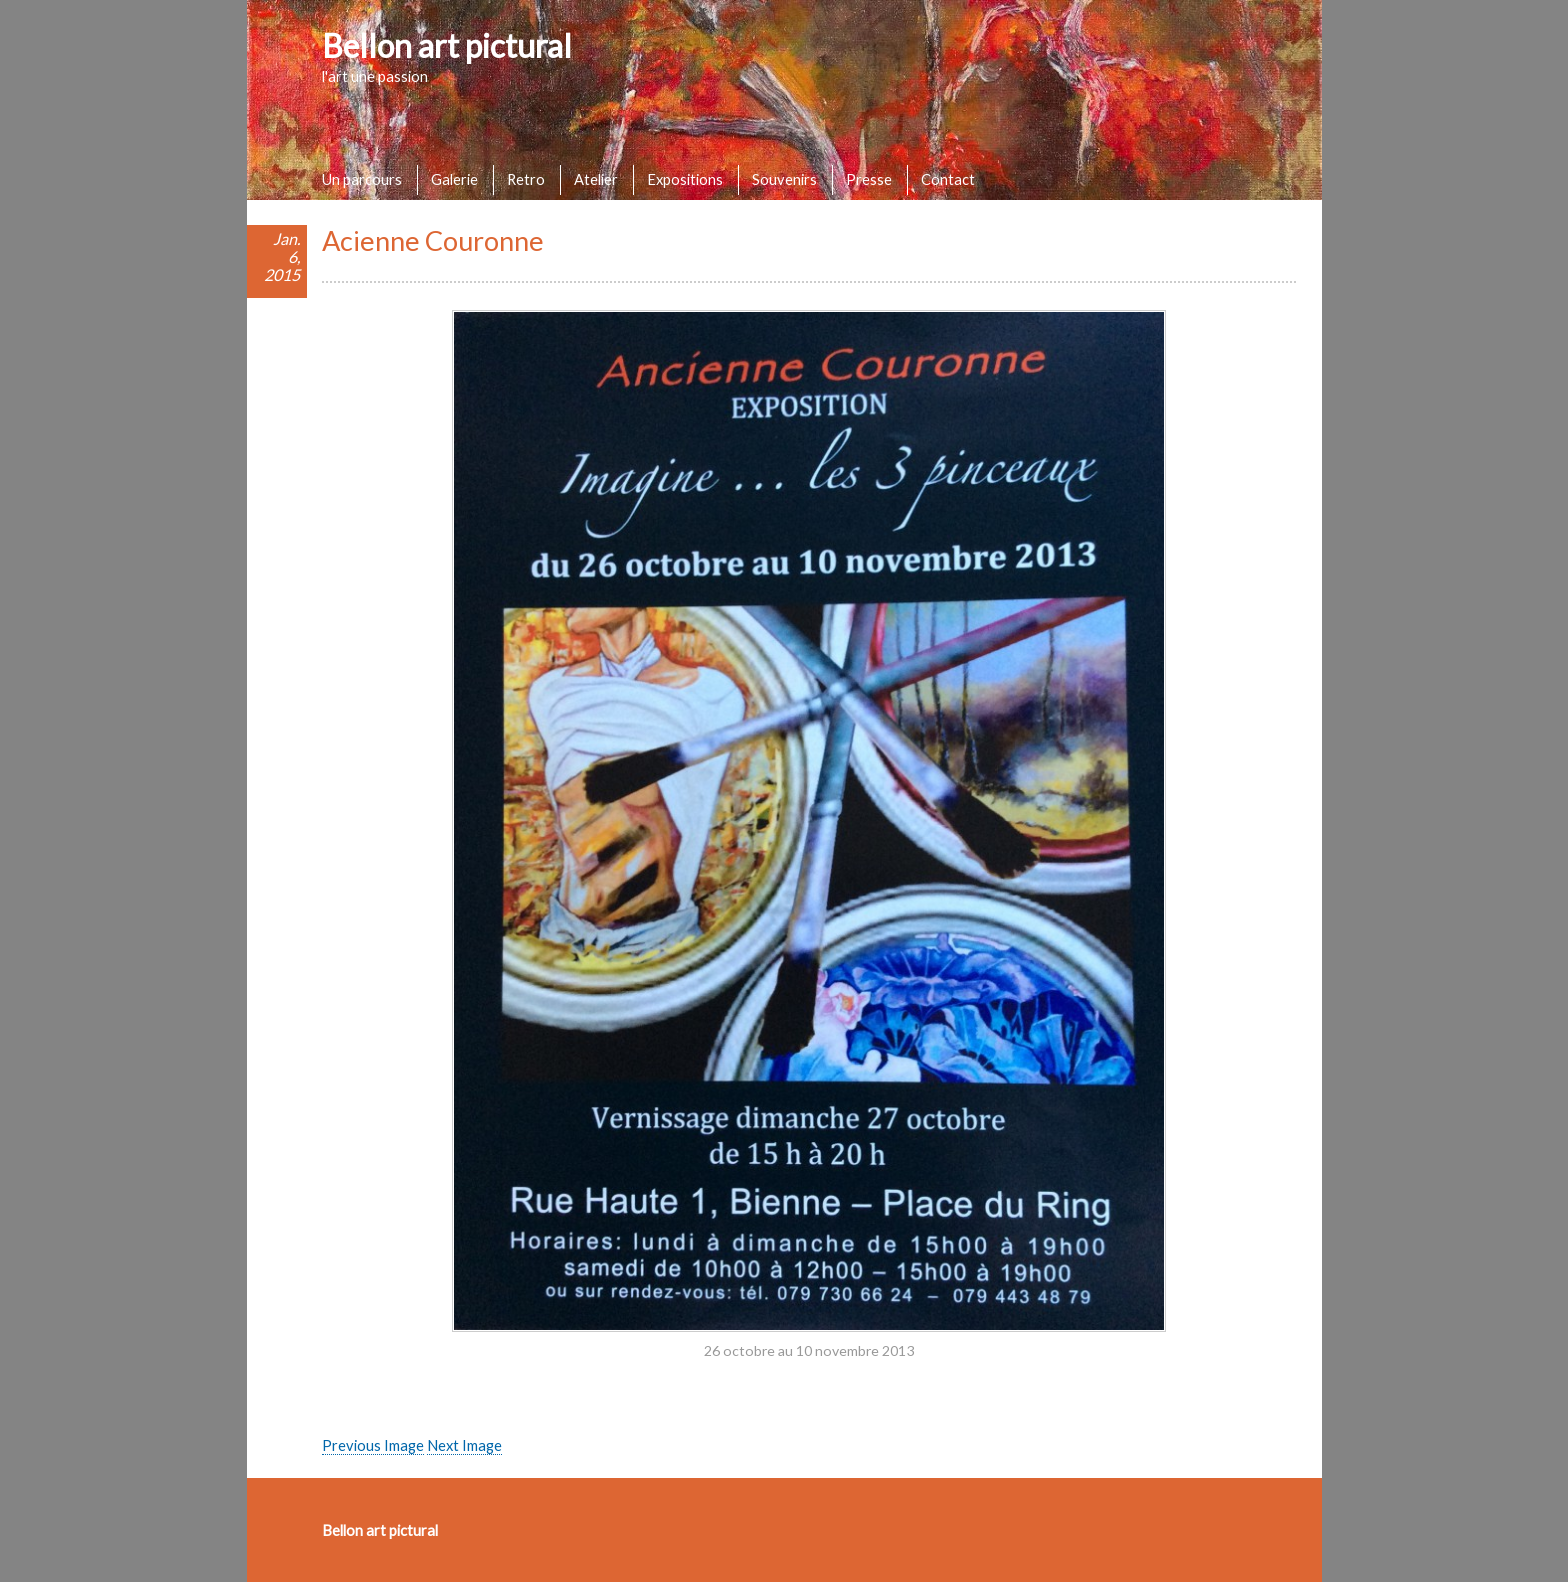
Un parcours (362, 179)
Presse (869, 179)
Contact (948, 179)
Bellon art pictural (447, 45)
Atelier (596, 179)
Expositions (685, 179)
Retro (526, 179)
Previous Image (373, 1445)
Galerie (454, 179)
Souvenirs (784, 179)
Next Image (464, 1445)
